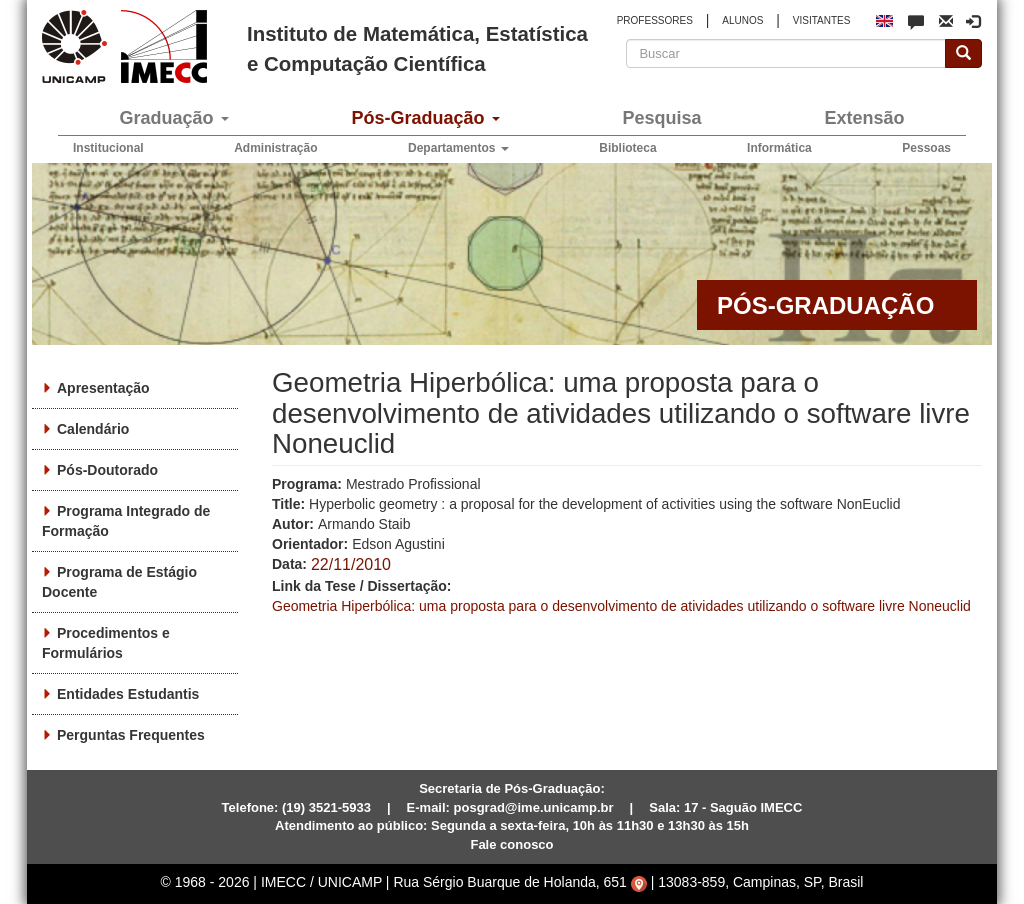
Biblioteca (627, 148)
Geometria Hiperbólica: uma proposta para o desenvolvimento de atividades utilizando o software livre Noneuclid (621, 606)
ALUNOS (742, 20)
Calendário (93, 429)
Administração (275, 148)
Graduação (173, 118)
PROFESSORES (655, 20)
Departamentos (458, 148)
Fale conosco (511, 844)
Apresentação (103, 388)
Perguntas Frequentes (131, 735)
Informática (779, 148)
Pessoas (926, 148)
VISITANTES (822, 20)
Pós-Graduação (425, 118)
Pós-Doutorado (107, 470)
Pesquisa (661, 118)
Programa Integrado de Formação (126, 521)
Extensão (864, 118)
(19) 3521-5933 (326, 807)
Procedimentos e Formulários (106, 643)
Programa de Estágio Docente (119, 582)
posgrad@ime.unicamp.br (534, 807)
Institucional (108, 148)
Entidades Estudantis (128, 694)
